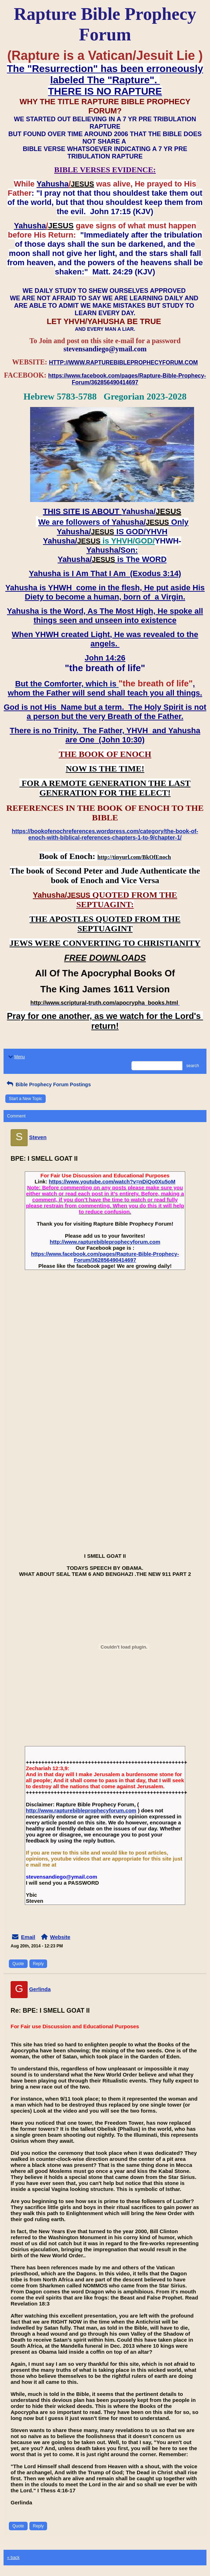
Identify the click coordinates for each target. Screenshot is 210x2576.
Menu (16, 1056)
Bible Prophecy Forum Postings (48, 1084)
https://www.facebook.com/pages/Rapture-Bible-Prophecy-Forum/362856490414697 (105, 1257)
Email (28, 1937)
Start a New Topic (25, 1098)
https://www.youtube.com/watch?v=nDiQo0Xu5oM (112, 1181)
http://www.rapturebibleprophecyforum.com (105, 1242)
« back (13, 2557)
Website (60, 1937)
